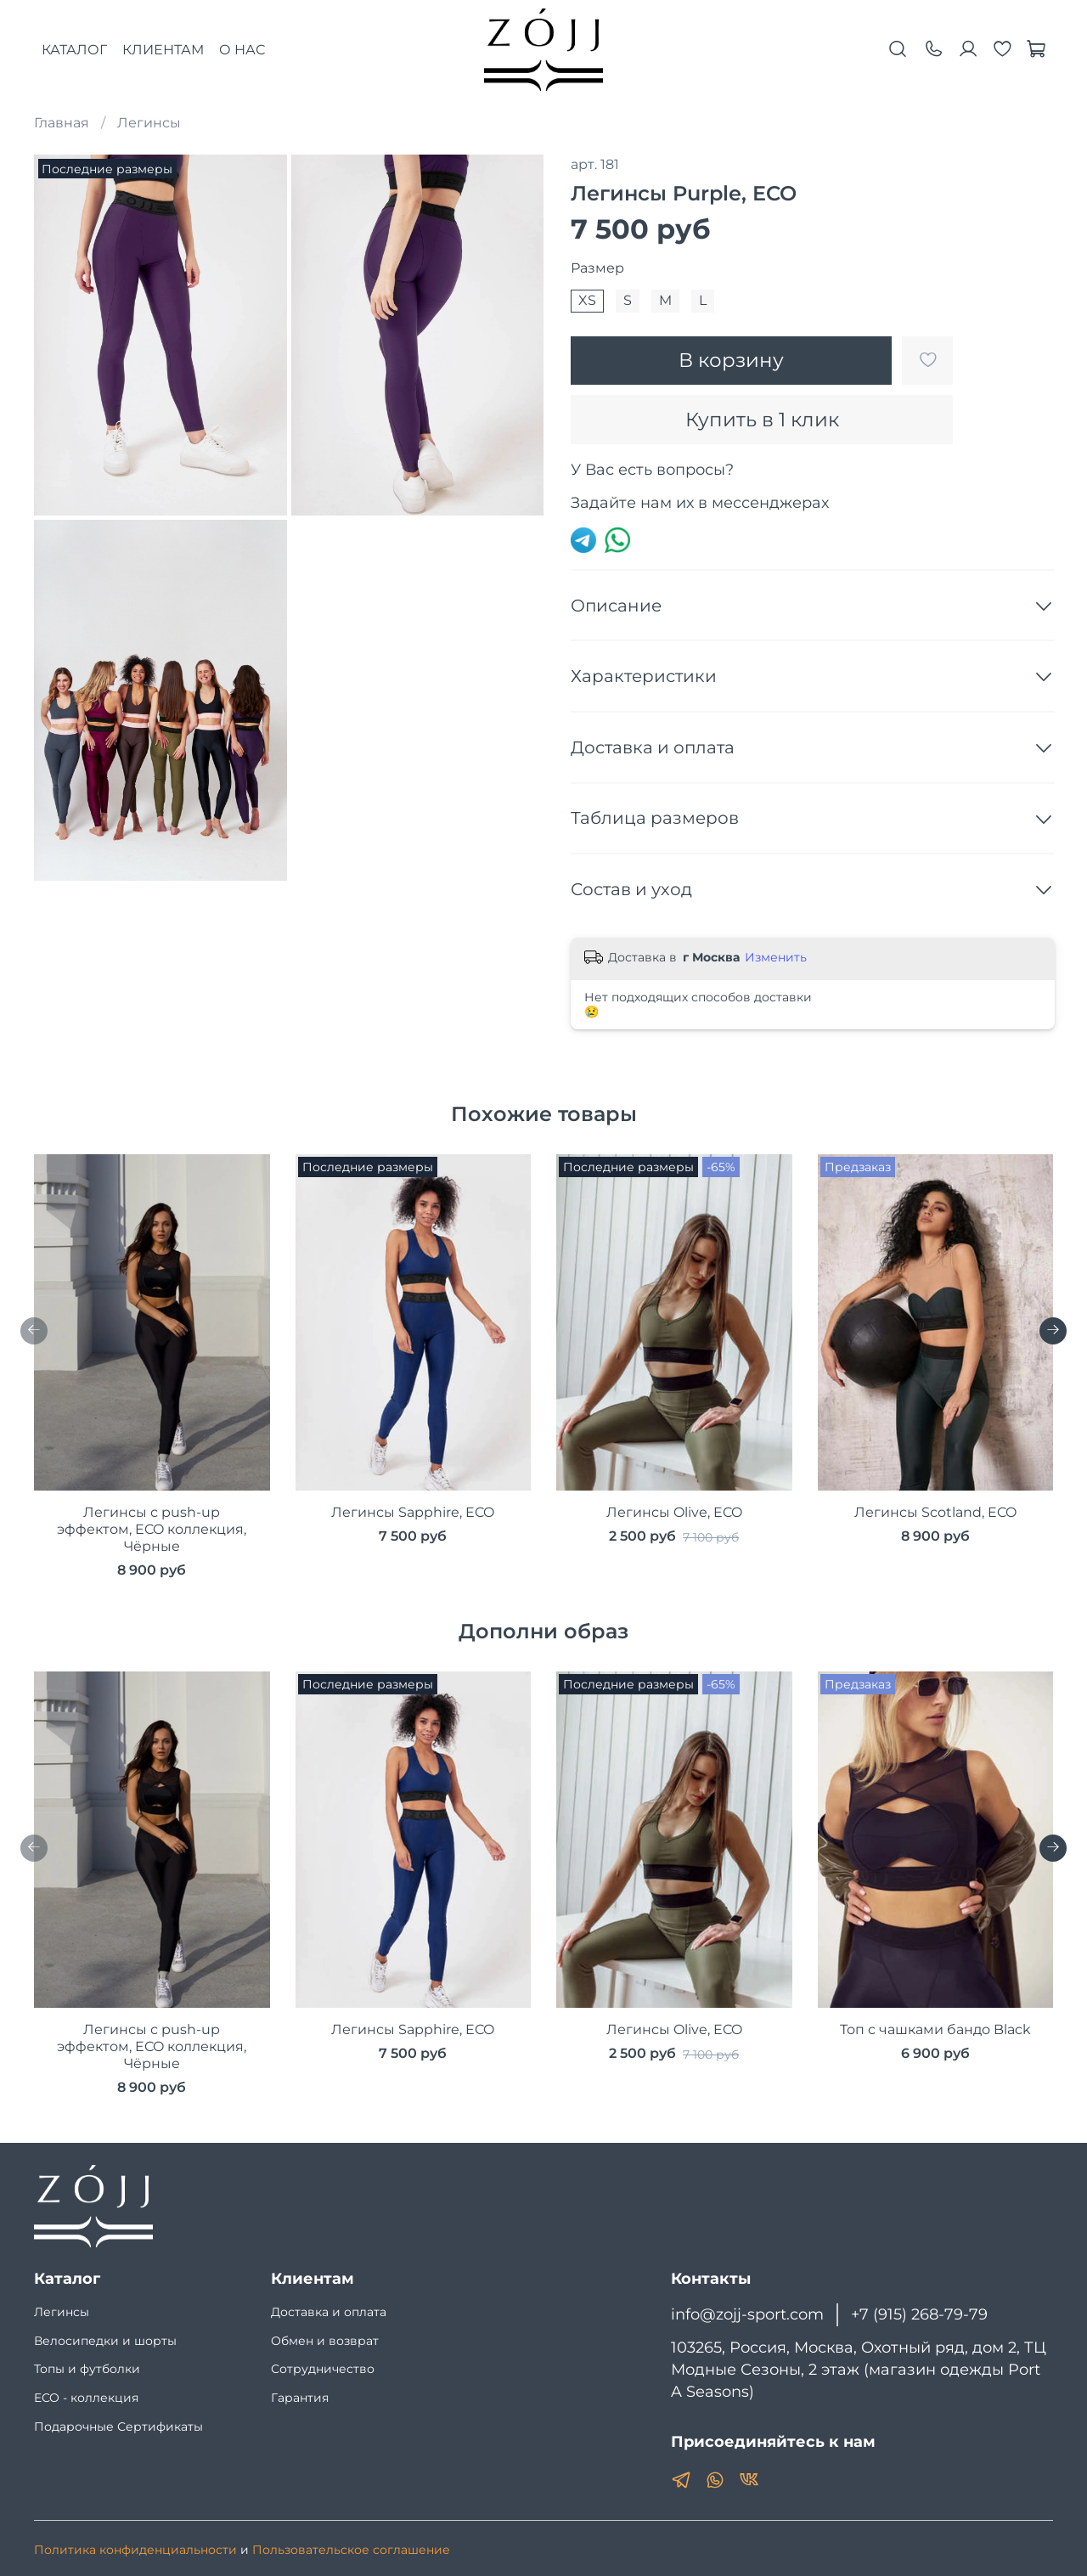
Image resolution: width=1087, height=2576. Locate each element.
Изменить (776, 957)
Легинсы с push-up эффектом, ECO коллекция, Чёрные (151, 1529)
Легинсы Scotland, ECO (935, 1512)
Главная (61, 123)
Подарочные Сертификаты (118, 2426)
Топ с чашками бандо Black (935, 2029)
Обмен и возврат (325, 2340)
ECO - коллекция (86, 2397)
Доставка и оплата (328, 2312)
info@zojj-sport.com (747, 2314)
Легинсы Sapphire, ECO (412, 1512)
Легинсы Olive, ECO (674, 1512)
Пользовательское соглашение (351, 2549)
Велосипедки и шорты (105, 2340)
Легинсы (149, 123)
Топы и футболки (87, 2368)
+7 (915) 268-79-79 (919, 2314)
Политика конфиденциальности (135, 2549)
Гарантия (300, 2397)
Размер (597, 268)
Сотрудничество (323, 2368)
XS (587, 300)
